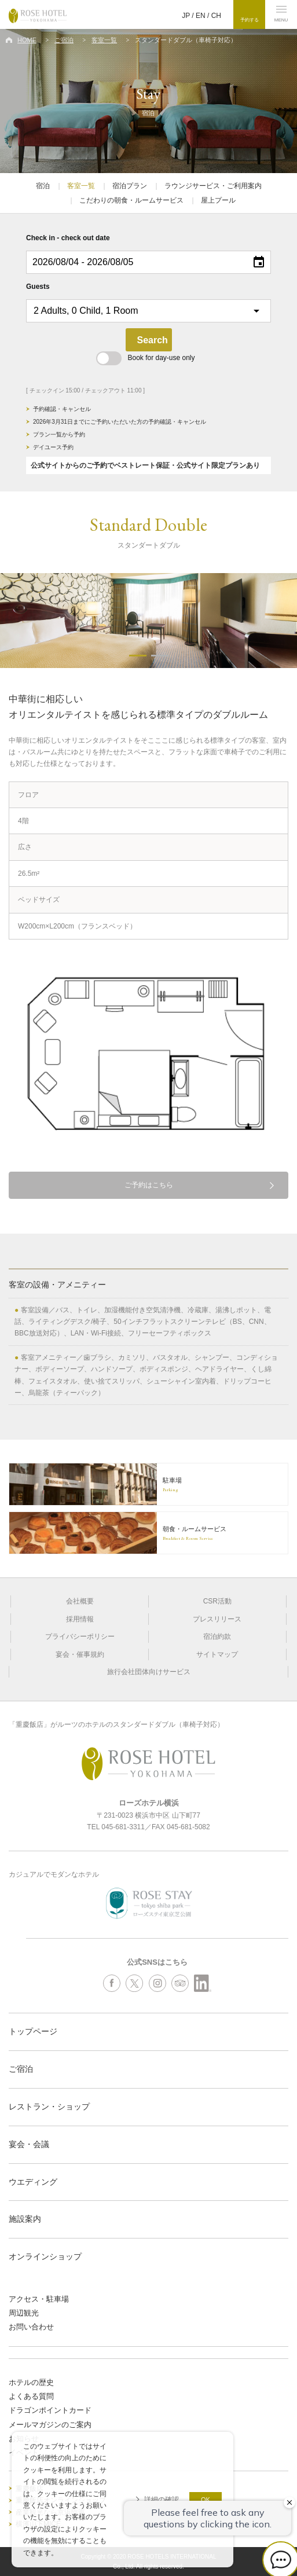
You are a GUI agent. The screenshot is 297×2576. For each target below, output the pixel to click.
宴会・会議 (29, 2144)
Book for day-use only (145, 358)
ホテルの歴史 (31, 2382)
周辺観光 (24, 2313)
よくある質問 (31, 2396)
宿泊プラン (129, 186)
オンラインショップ (45, 2256)
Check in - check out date (68, 238)
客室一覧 (104, 39)
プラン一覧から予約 (59, 434)
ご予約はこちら (148, 1185)
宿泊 (43, 186)
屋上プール (218, 200)
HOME (26, 39)
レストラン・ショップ (49, 2106)
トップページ (33, 2031)
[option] (148, 620)
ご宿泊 (64, 39)
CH (216, 16)
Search (152, 340)
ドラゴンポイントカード (50, 2410)
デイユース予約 (53, 447)
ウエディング (33, 2181)
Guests (38, 286)
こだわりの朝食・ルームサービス (131, 200)
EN (201, 16)
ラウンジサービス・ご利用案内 (213, 186)
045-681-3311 (123, 1827)
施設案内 (25, 2218)
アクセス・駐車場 (39, 2299)
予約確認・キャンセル (62, 409)
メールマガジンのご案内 (50, 2424)
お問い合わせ (31, 2326)
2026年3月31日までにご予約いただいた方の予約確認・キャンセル (119, 422)
